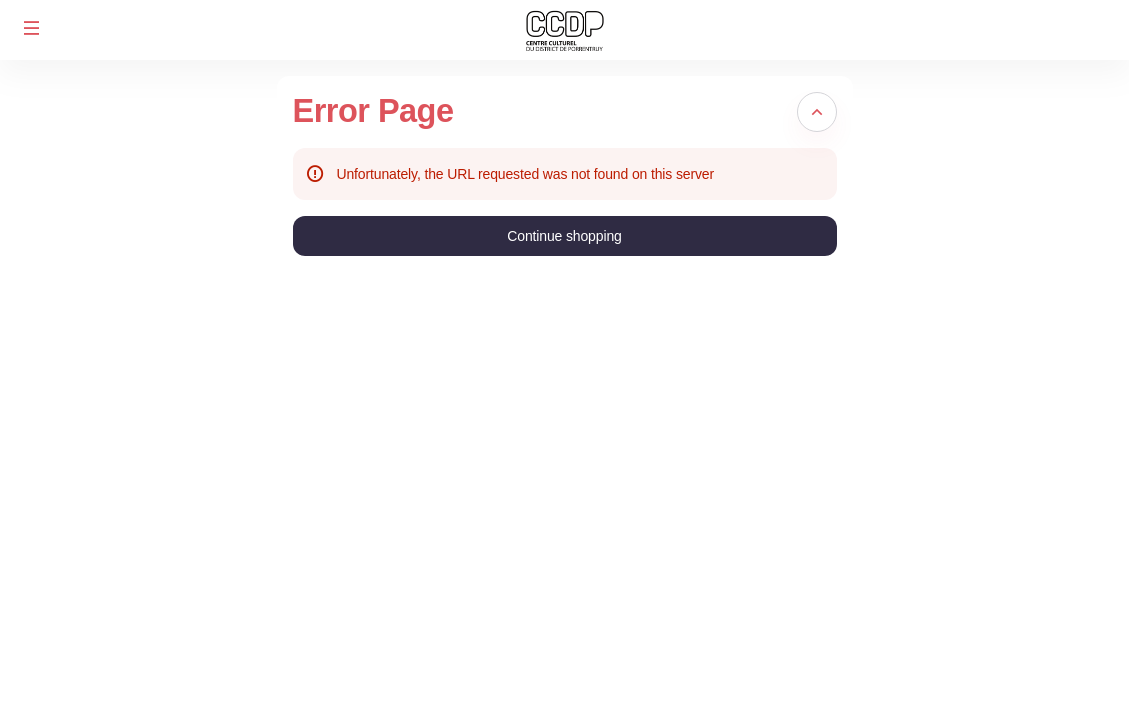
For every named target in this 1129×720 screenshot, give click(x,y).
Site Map (985, 666)
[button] (32, 28)
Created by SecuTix (1019, 644)
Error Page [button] (373, 111)
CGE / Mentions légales (1031, 689)
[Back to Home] (564, 30)
